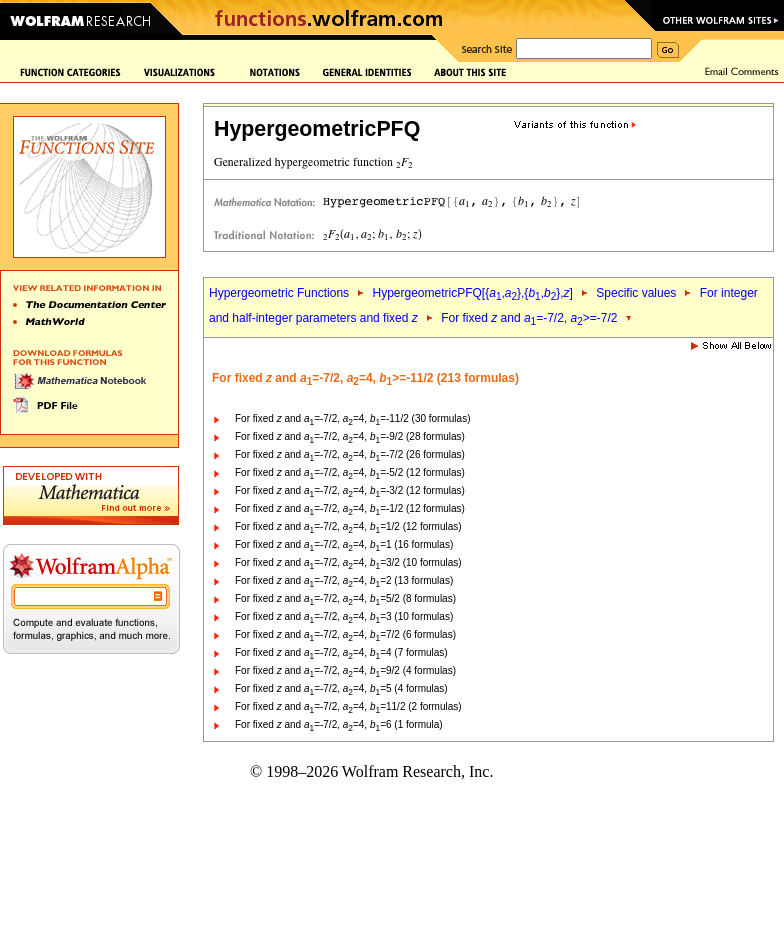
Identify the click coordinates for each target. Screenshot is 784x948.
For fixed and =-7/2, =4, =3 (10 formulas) (344, 616)
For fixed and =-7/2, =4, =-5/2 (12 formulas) (350, 472)
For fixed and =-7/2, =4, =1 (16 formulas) (344, 544)
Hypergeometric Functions (279, 293)
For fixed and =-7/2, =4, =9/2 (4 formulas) (345, 670)
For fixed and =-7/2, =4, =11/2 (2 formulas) (348, 706)
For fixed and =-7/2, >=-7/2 (529, 318)
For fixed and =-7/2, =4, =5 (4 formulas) (341, 688)
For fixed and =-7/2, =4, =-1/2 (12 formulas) (350, 508)
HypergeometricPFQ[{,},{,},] (472, 293)
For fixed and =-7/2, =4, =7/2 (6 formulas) (345, 634)
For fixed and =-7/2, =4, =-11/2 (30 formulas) (352, 418)
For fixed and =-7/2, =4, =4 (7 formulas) (341, 652)
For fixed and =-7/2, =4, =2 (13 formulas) (344, 580)
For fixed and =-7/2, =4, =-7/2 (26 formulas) (350, 454)
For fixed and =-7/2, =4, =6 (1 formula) (339, 724)
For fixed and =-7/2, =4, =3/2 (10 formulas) (348, 562)
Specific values (636, 293)
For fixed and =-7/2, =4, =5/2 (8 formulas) (345, 598)
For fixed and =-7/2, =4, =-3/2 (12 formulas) (350, 490)
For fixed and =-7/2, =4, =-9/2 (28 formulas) (350, 436)
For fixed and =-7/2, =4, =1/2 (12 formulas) (348, 526)
